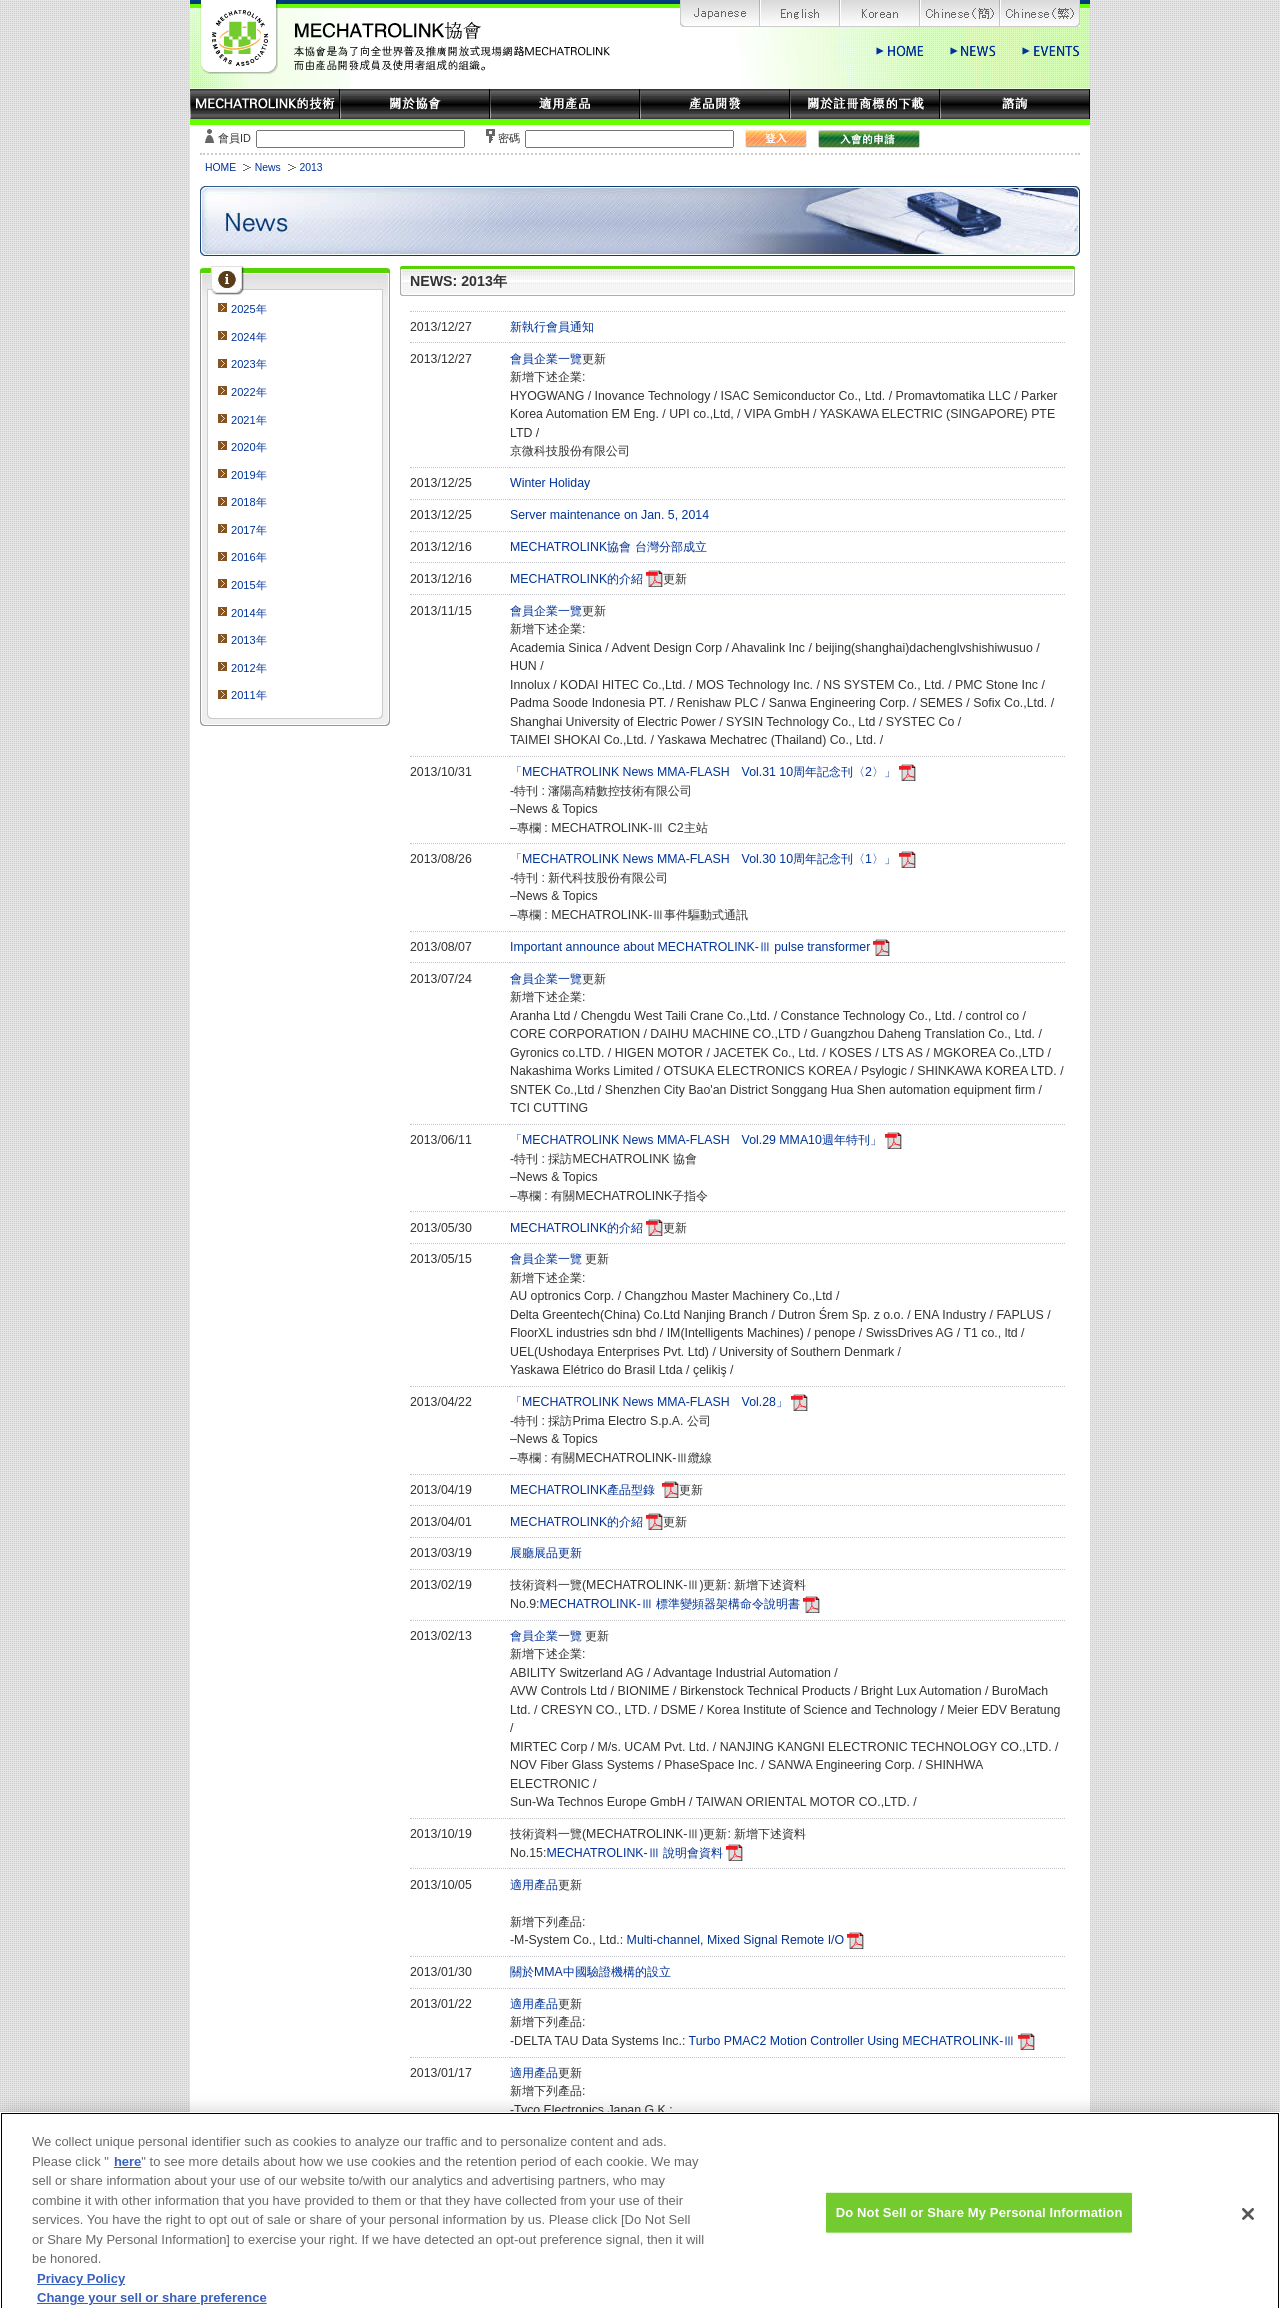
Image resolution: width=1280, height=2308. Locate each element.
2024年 (249, 337)
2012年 (249, 668)
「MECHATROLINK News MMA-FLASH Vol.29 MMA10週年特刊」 (696, 1140)
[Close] (1248, 2228)
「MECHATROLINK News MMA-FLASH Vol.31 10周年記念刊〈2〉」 (703, 772)
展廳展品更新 (546, 1553)
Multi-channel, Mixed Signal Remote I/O (735, 1940)
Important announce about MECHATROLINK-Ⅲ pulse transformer (690, 947)
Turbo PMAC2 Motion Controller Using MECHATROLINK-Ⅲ (852, 2041)
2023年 (249, 364)
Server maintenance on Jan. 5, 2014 (609, 515)
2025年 (249, 309)
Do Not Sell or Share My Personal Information (979, 2226)
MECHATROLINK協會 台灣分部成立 (608, 547)
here (127, 2174)
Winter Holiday (550, 483)
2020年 (249, 447)
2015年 (249, 585)
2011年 (249, 695)
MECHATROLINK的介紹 (576, 579)
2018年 (249, 502)
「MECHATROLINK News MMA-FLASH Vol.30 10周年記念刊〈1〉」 (703, 859)
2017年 (249, 530)
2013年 (249, 640)
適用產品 (534, 1885)
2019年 (249, 475)
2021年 (249, 420)
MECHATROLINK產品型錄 (584, 1490)
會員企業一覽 (546, 359)
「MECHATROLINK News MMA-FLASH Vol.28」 (649, 1402)
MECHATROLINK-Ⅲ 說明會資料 (634, 1853)
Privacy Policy (81, 2291)
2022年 (249, 392)
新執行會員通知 (552, 327)
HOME (220, 167)
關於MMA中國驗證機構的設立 (590, 1972)
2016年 (249, 557)
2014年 (249, 613)
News (268, 167)
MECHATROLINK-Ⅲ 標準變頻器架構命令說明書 (670, 1604)
